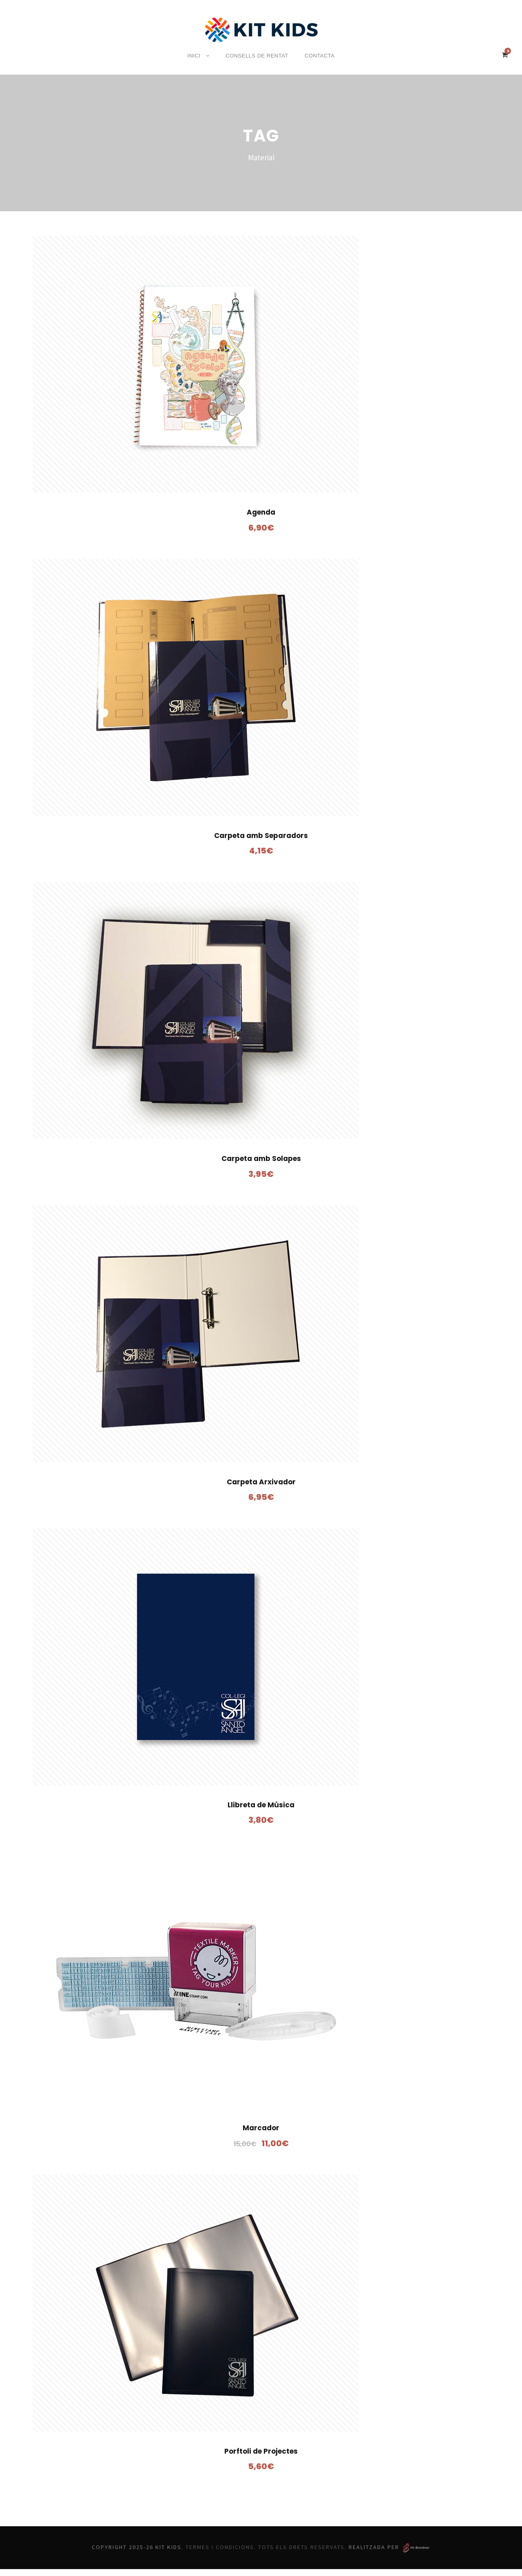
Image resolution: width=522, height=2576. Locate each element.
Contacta (316, 56)
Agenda (261, 519)
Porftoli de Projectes (261, 2458)
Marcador (261, 2135)
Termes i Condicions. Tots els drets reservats (267, 2554)
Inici (196, 56)
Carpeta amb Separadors (261, 842)
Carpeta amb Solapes (261, 1165)
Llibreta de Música (261, 1812)
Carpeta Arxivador (261, 1488)
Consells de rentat (256, 56)
